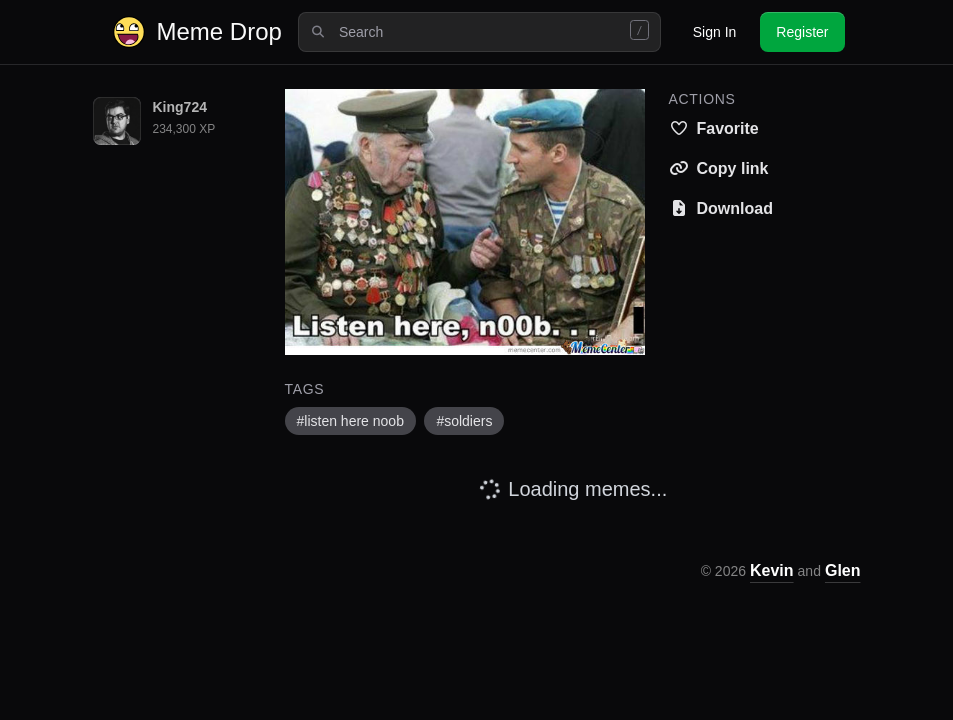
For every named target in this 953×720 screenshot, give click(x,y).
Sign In (715, 32)
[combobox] (479, 32)
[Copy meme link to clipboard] (719, 169)
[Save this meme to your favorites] (714, 129)
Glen (843, 570)
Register (802, 32)
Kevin (772, 570)
